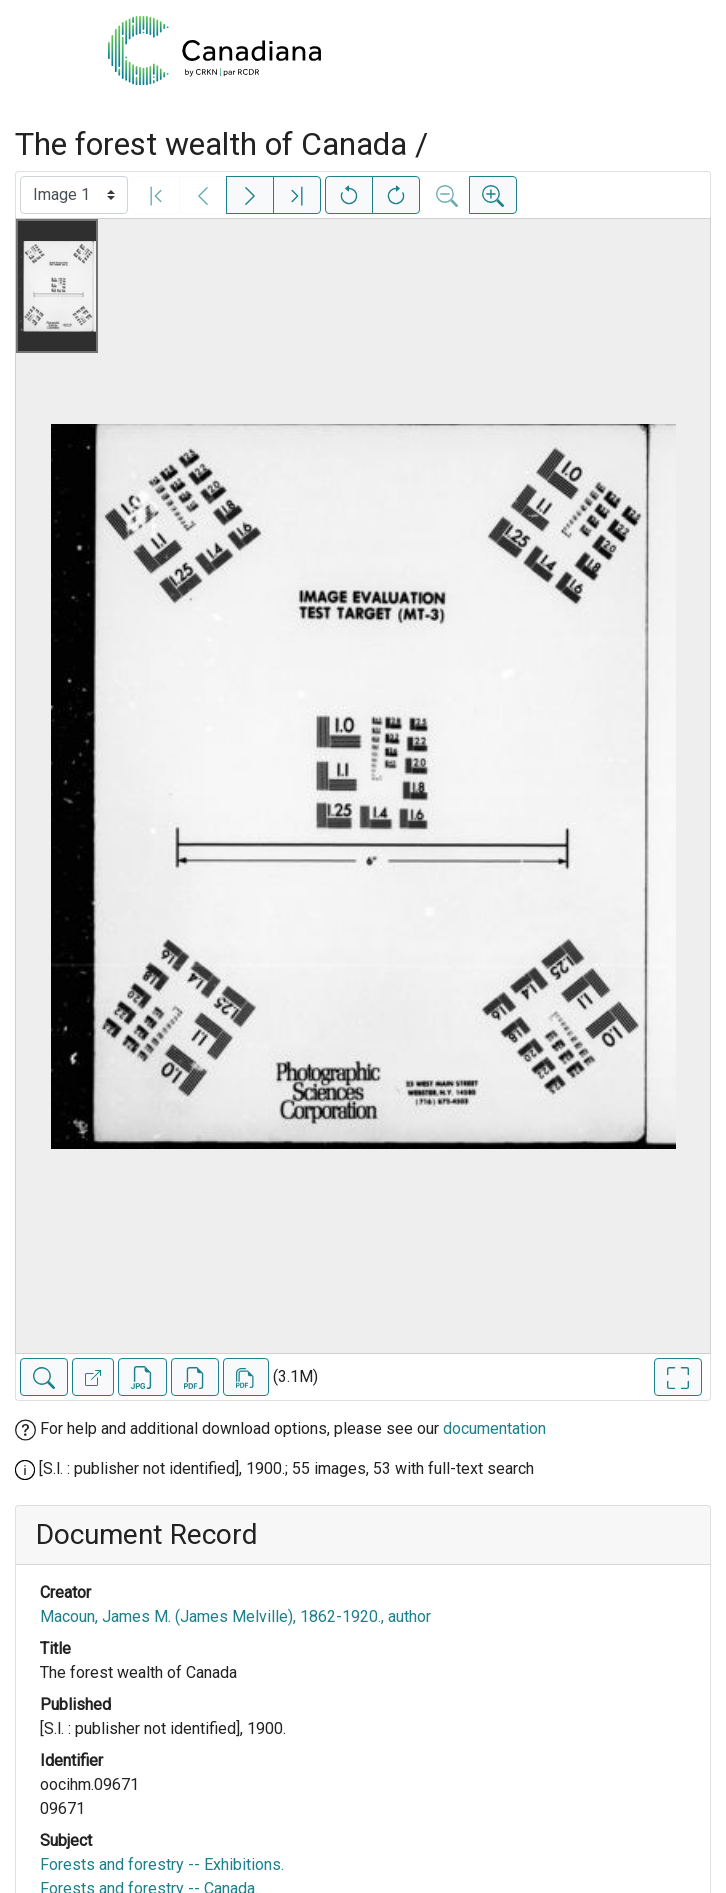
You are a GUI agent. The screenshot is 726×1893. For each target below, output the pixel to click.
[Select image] (74, 195)
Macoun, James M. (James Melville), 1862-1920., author (235, 1616)
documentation (494, 1428)
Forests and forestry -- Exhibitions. (162, 1864)
